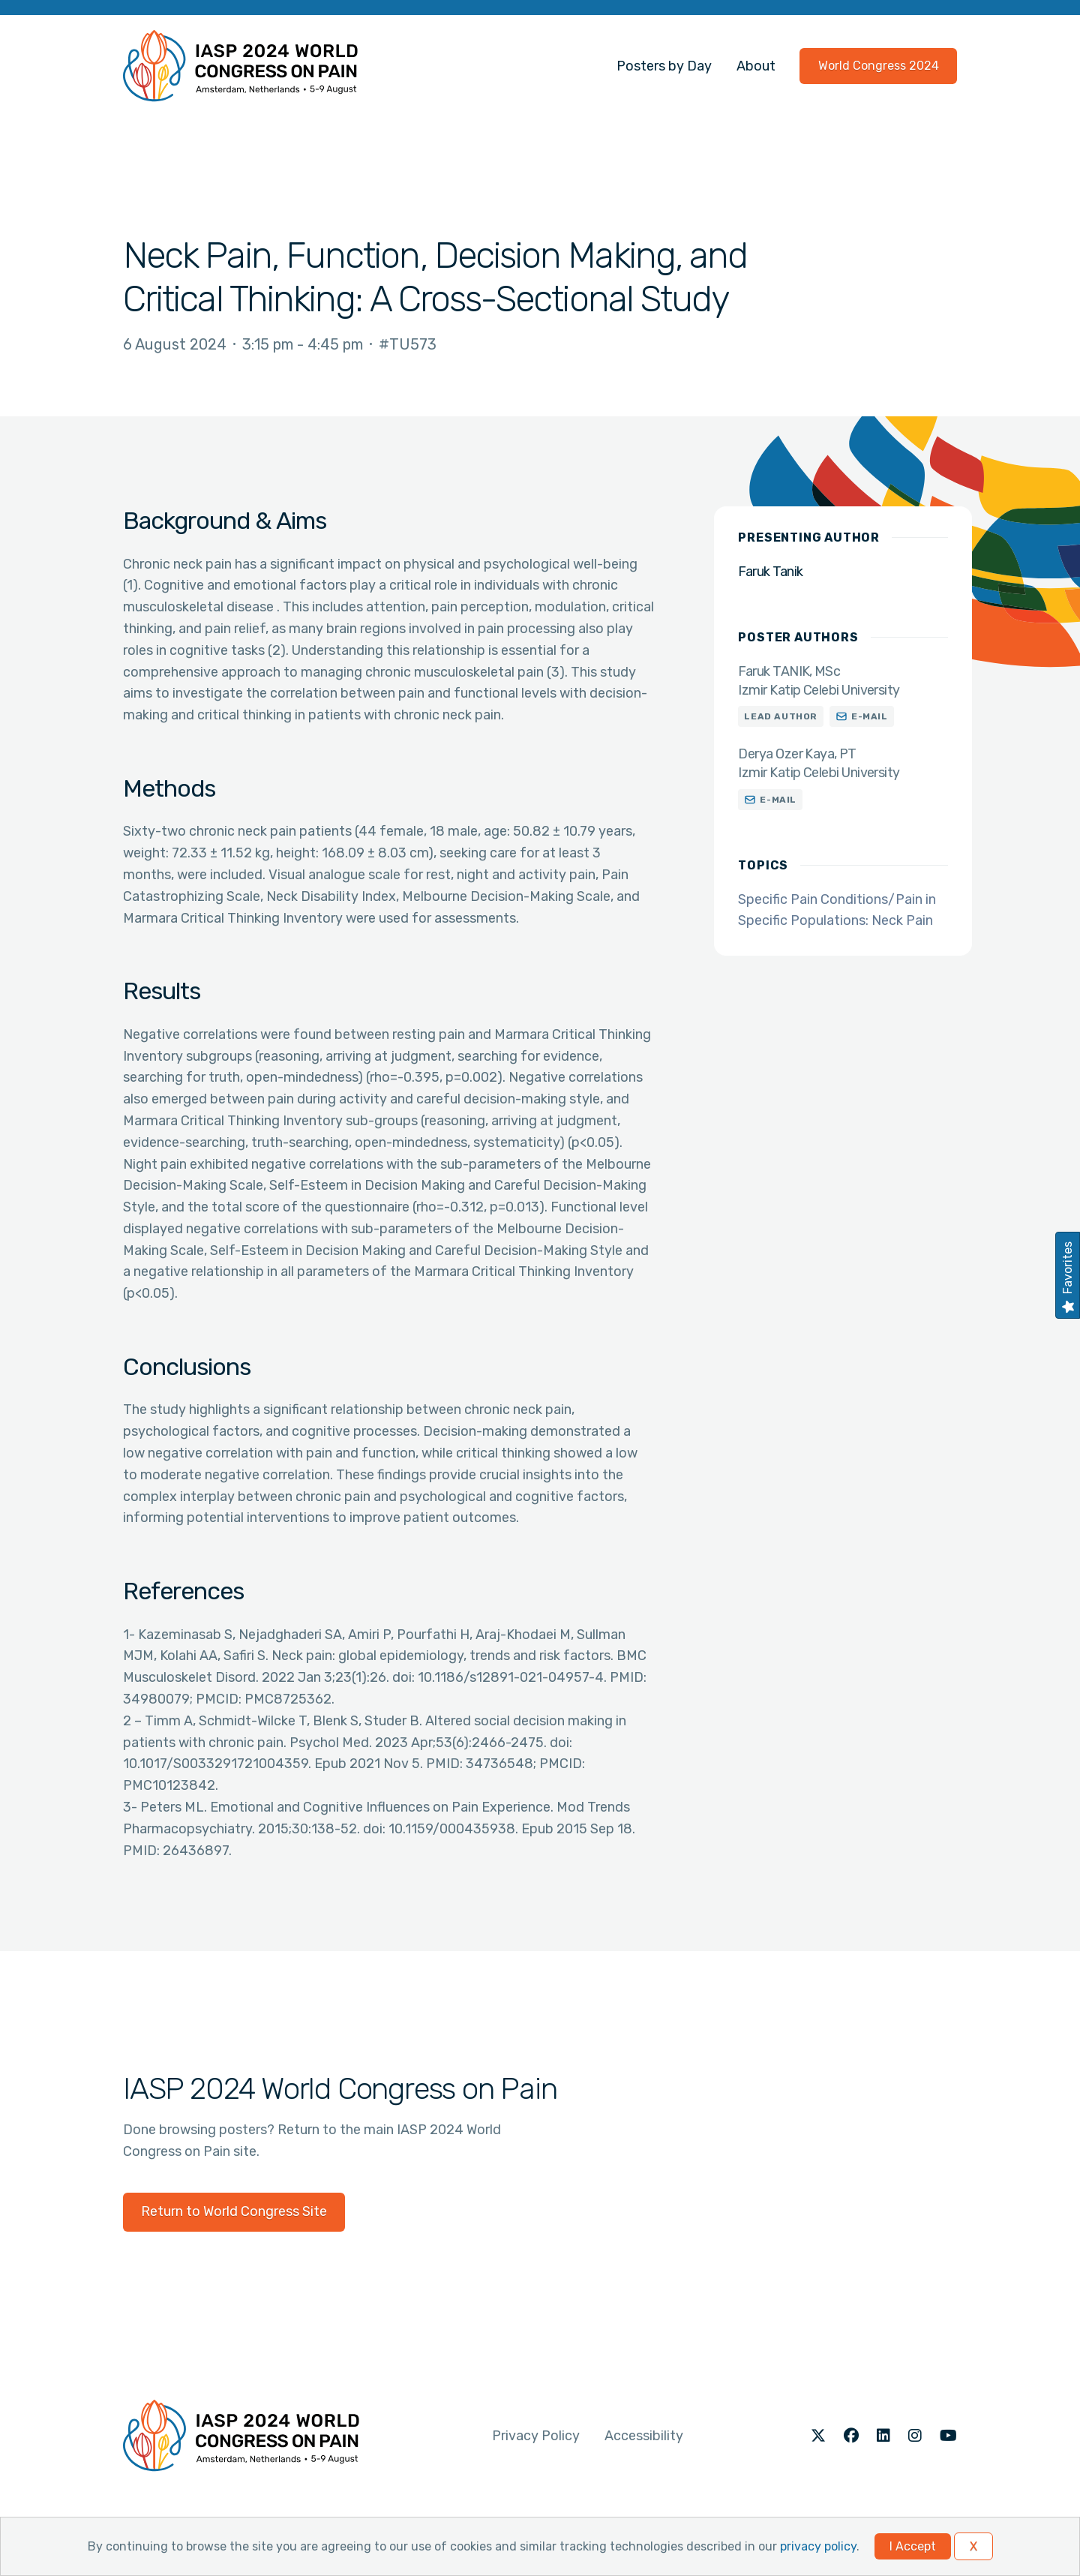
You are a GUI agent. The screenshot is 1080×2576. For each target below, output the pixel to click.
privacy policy (818, 2546)
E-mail (869, 716)
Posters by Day (664, 66)
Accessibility (643, 2435)
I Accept (913, 2546)
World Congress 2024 (878, 66)
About (756, 66)
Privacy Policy (536, 2435)
